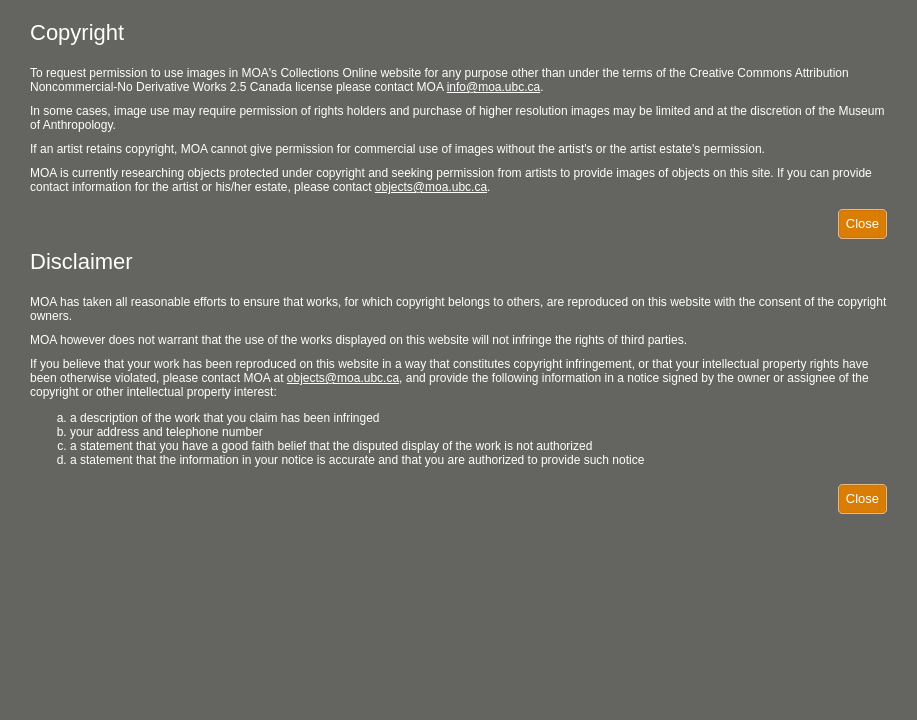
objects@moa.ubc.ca (431, 187)
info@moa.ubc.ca (494, 87)
